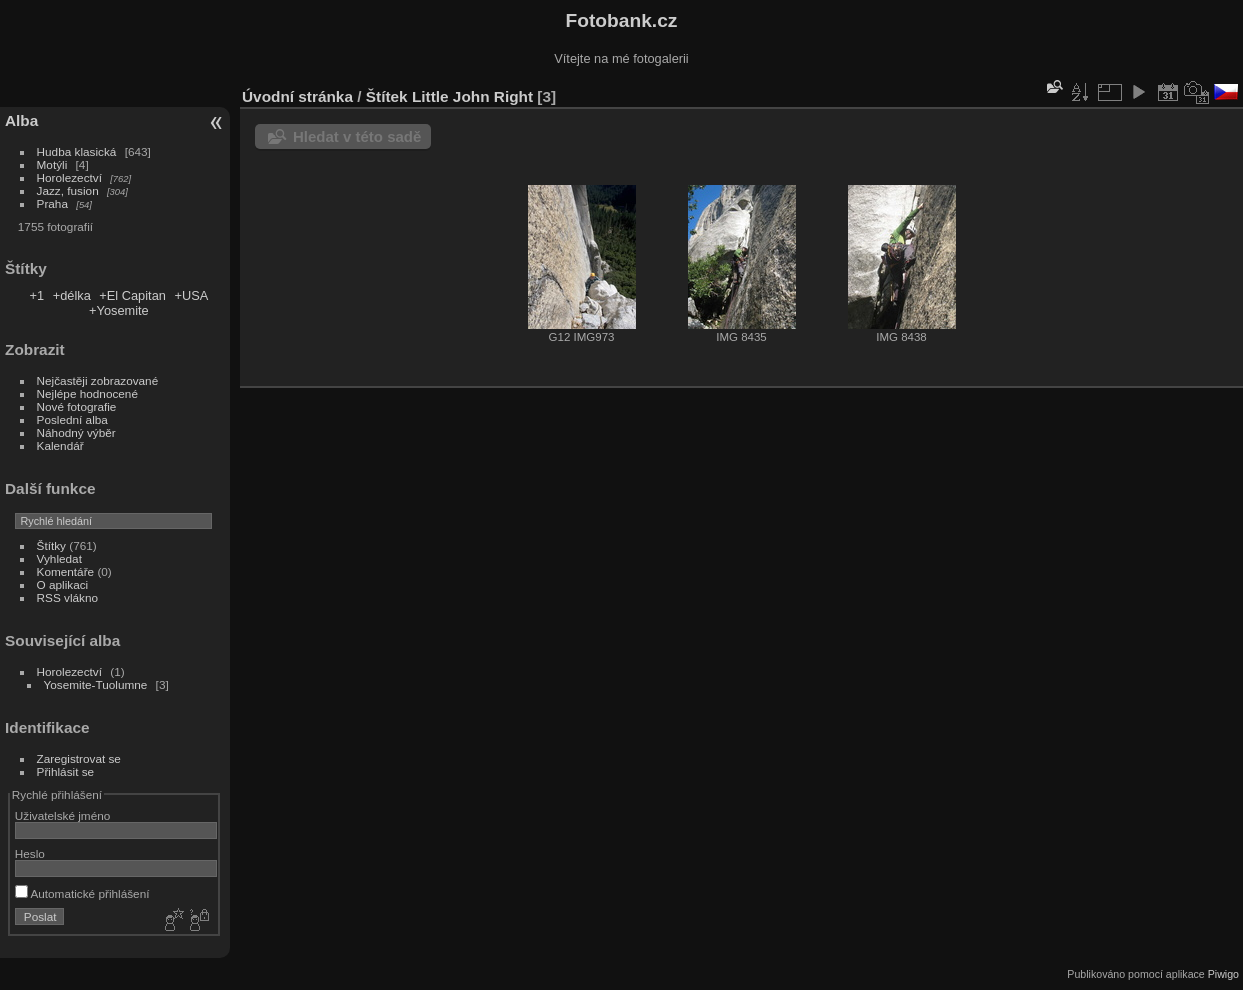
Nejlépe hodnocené (87, 393)
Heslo (30, 853)
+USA (191, 295)
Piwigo (1223, 974)
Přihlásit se (66, 771)
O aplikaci (63, 584)
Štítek (387, 96)
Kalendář (60, 445)
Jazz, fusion (68, 190)
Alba (21, 120)
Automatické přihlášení (82, 893)
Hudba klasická (77, 151)
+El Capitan (132, 295)
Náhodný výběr (76, 432)
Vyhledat (59, 558)
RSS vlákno (67, 597)
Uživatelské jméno (62, 815)
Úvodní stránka (297, 96)
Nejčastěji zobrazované (98, 380)
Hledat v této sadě (357, 136)
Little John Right (472, 96)
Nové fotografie (77, 406)
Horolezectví (69, 177)
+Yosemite (119, 310)
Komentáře (66, 571)
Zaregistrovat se (79, 758)
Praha (52, 203)
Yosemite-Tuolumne (96, 684)
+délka (72, 295)
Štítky (51, 545)
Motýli (52, 164)
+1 (37, 295)
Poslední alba (72, 419)
